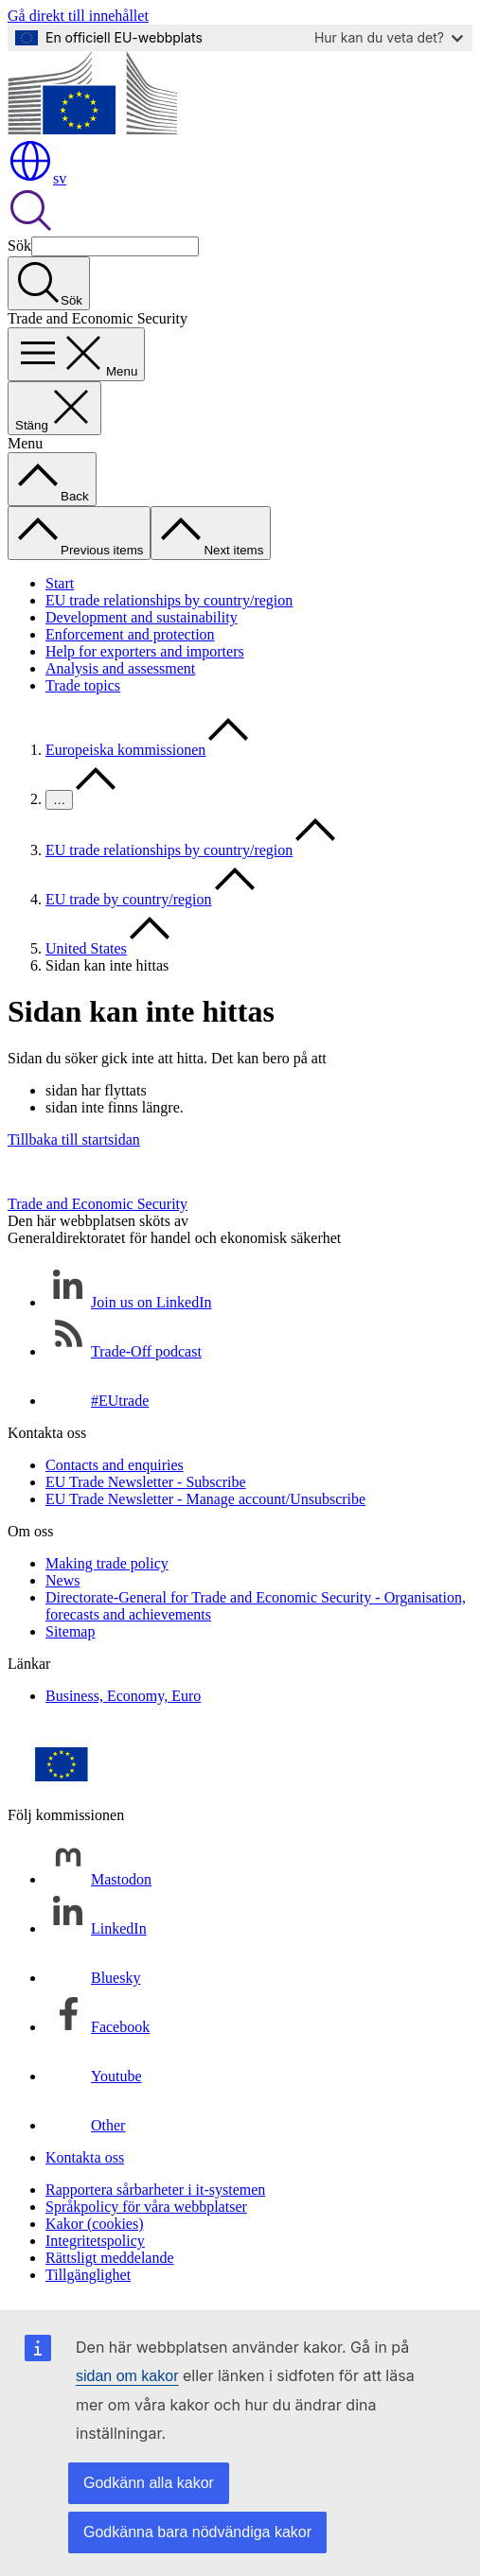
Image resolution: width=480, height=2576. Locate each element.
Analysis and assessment (120, 668)
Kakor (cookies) (94, 2224)
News (62, 1580)
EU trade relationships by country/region (169, 600)
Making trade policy (107, 1563)
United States (86, 948)
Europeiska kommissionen (125, 750)
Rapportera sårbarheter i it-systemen (155, 2190)
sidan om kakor (127, 2376)
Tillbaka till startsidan (74, 1139)
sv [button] (37, 178)
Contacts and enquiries (114, 1465)
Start (59, 583)
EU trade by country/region (128, 899)
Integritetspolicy (95, 2241)
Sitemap (70, 1631)
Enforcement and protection (130, 634)
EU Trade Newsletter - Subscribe (145, 1482)
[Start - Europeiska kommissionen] (92, 129)
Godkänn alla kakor (148, 2483)
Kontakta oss (84, 2157)
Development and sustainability (141, 617)
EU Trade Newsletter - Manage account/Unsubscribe (205, 1499)
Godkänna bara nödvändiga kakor (197, 2532)
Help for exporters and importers (144, 651)
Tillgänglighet (88, 2275)
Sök (19, 245)
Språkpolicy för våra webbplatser (146, 2207)
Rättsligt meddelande (109, 2258)
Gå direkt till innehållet (78, 16)
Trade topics (82, 685)
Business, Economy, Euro (123, 1696)
